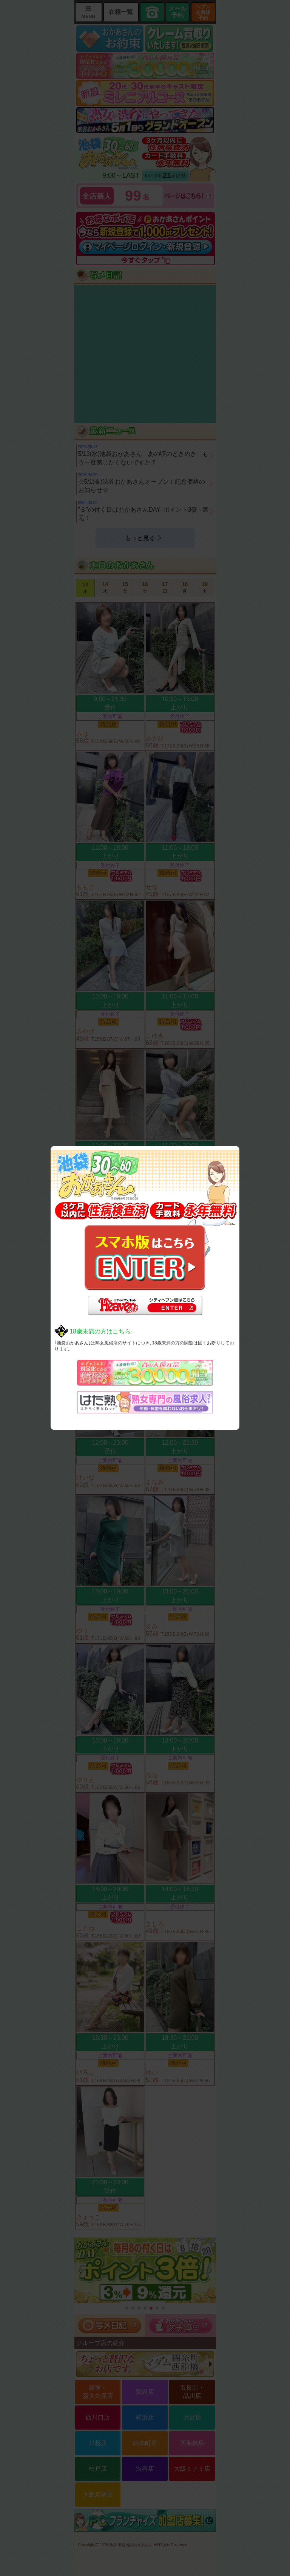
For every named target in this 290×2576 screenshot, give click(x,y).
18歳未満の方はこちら (100, 1331)
